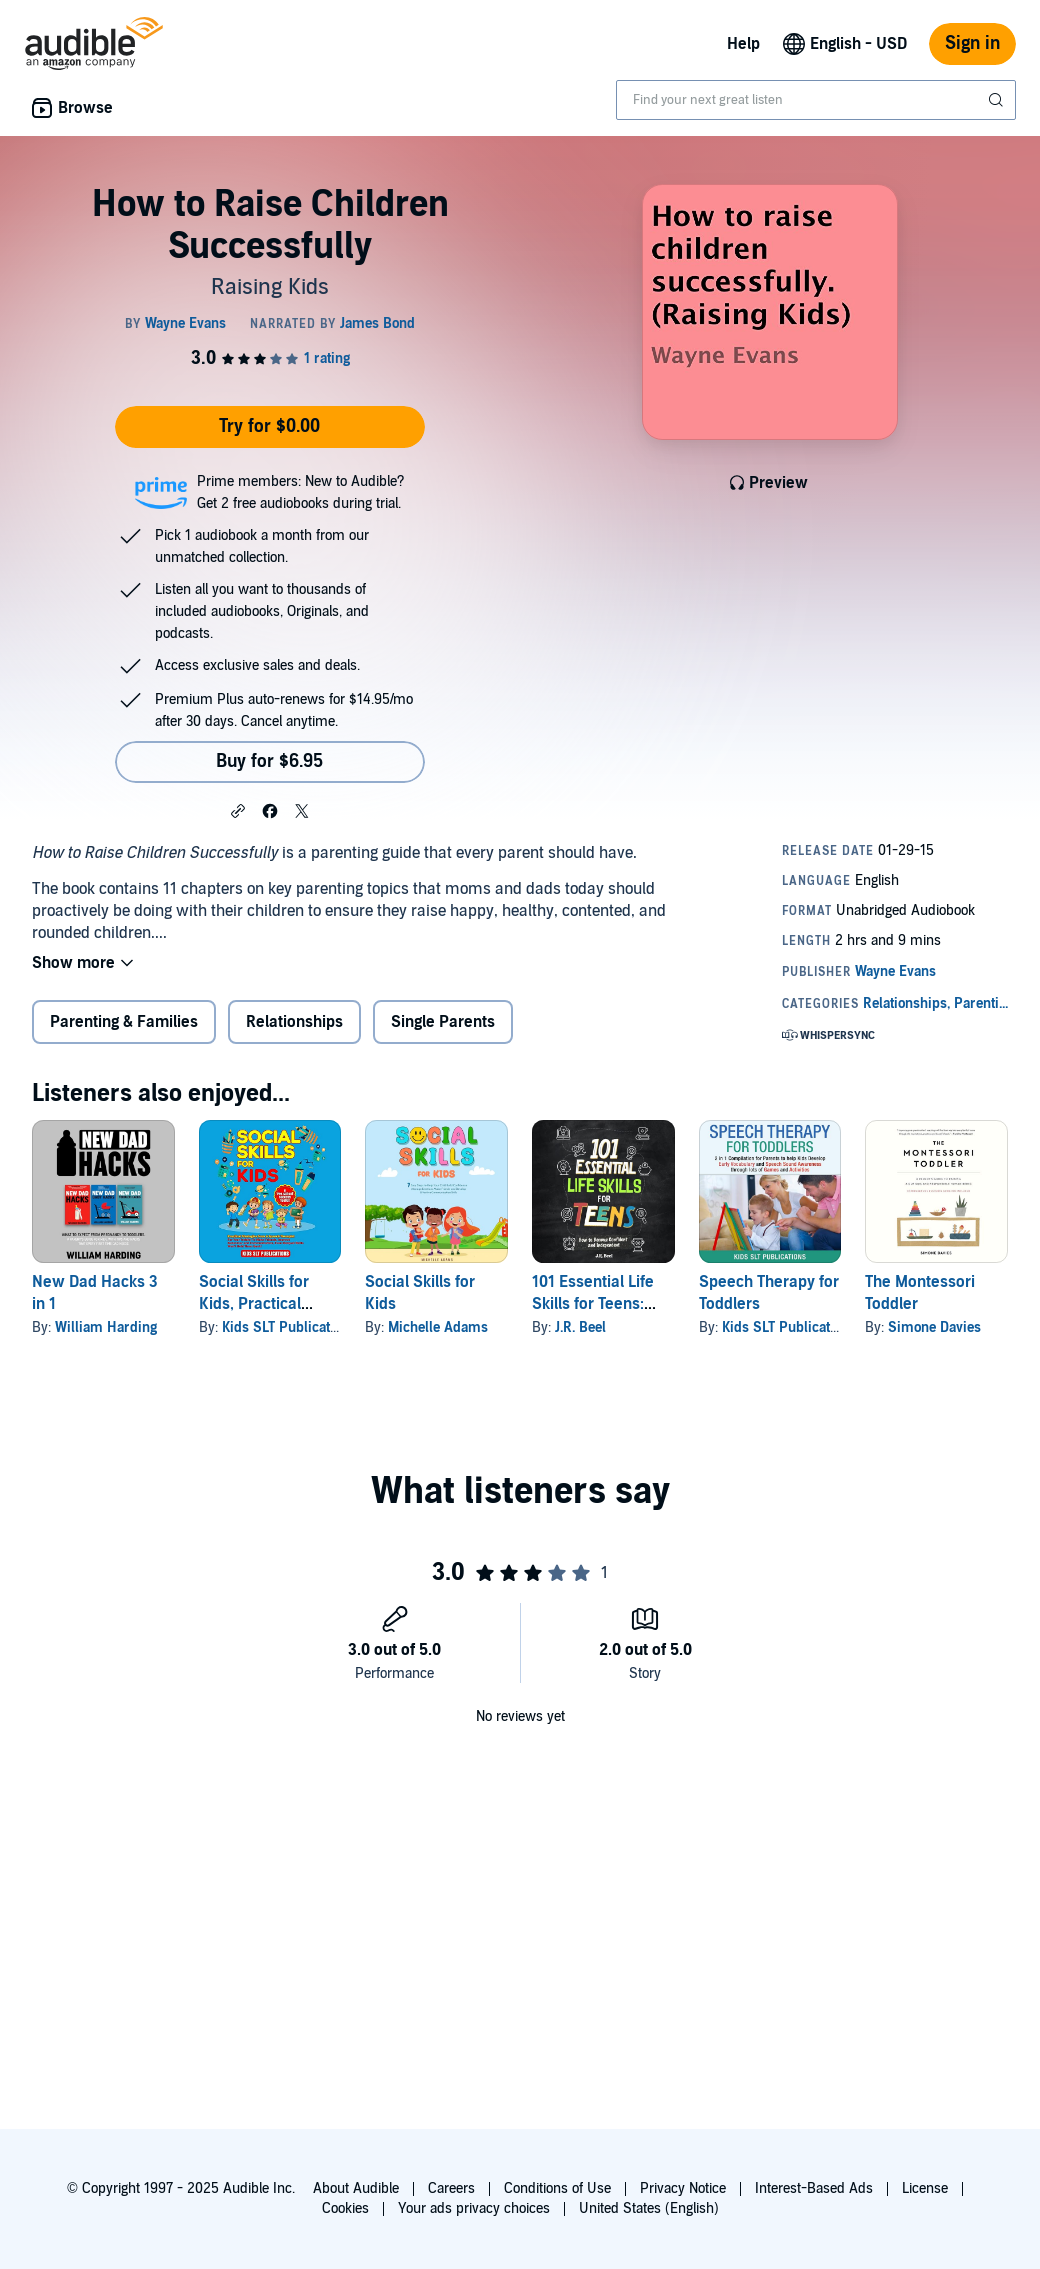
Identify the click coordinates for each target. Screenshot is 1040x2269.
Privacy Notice (683, 2188)
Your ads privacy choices (474, 2208)
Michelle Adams (438, 1327)
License (925, 2188)
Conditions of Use (557, 2188)
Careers (451, 2188)
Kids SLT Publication (285, 1327)
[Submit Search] (998, 100)
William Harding (106, 1327)
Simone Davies (934, 1327)
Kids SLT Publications (789, 1327)
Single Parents (443, 1022)
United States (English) (649, 2208)
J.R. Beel (580, 1327)
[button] (238, 810)
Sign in (972, 43)
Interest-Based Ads (814, 2188)
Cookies (345, 2208)
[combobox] (816, 100)
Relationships (294, 1022)
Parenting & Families (124, 1022)
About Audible (356, 2188)
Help (743, 44)
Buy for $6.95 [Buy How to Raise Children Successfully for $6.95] (269, 761)
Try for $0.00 (269, 426)
